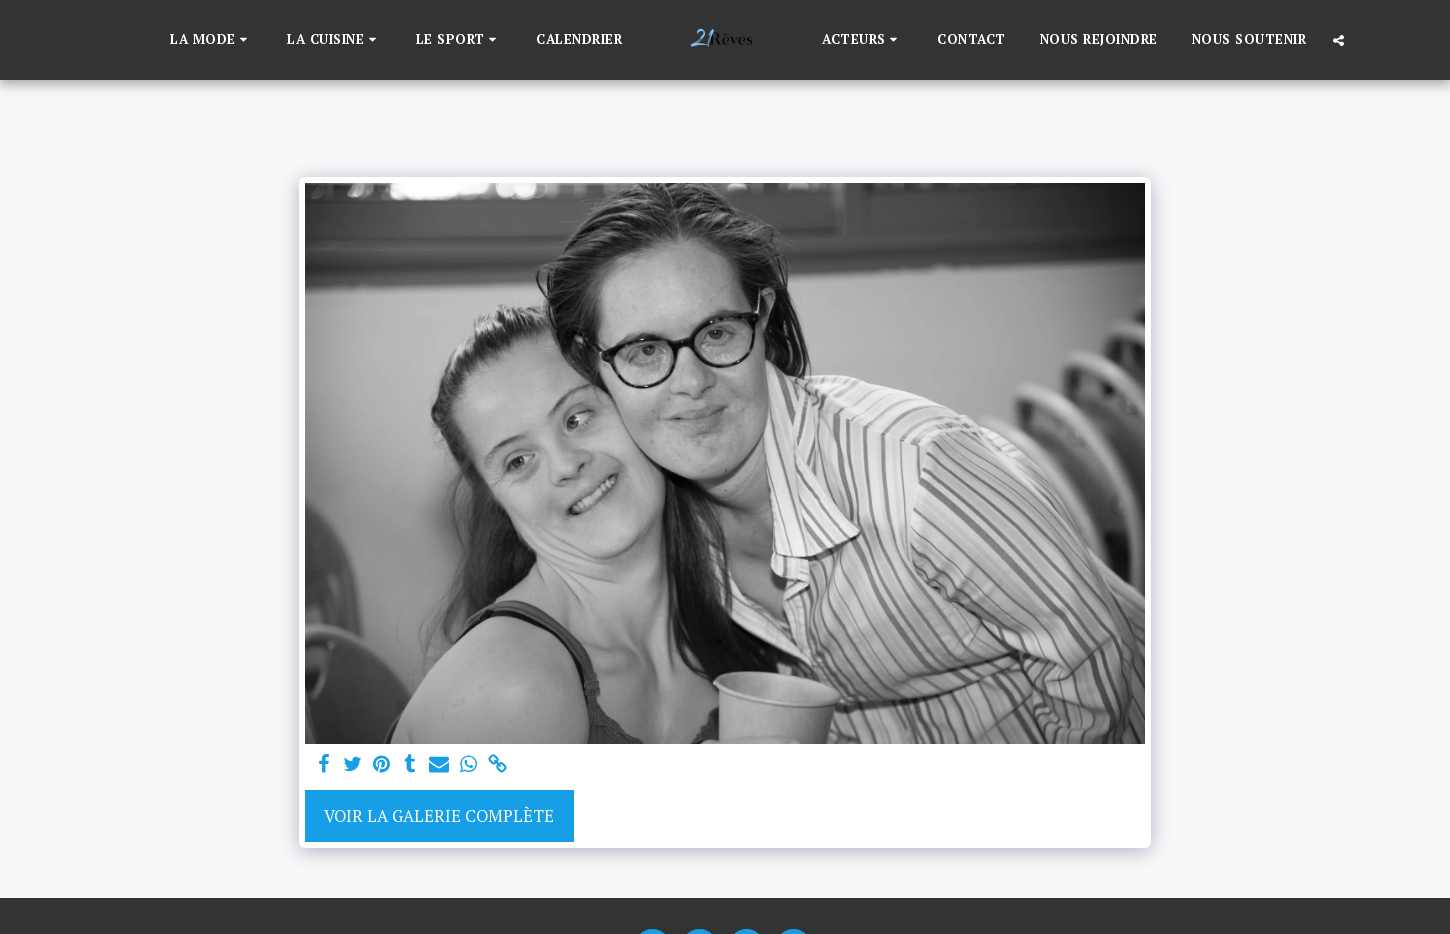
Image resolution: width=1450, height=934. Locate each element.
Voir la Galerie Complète (439, 816)
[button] (211, 40)
